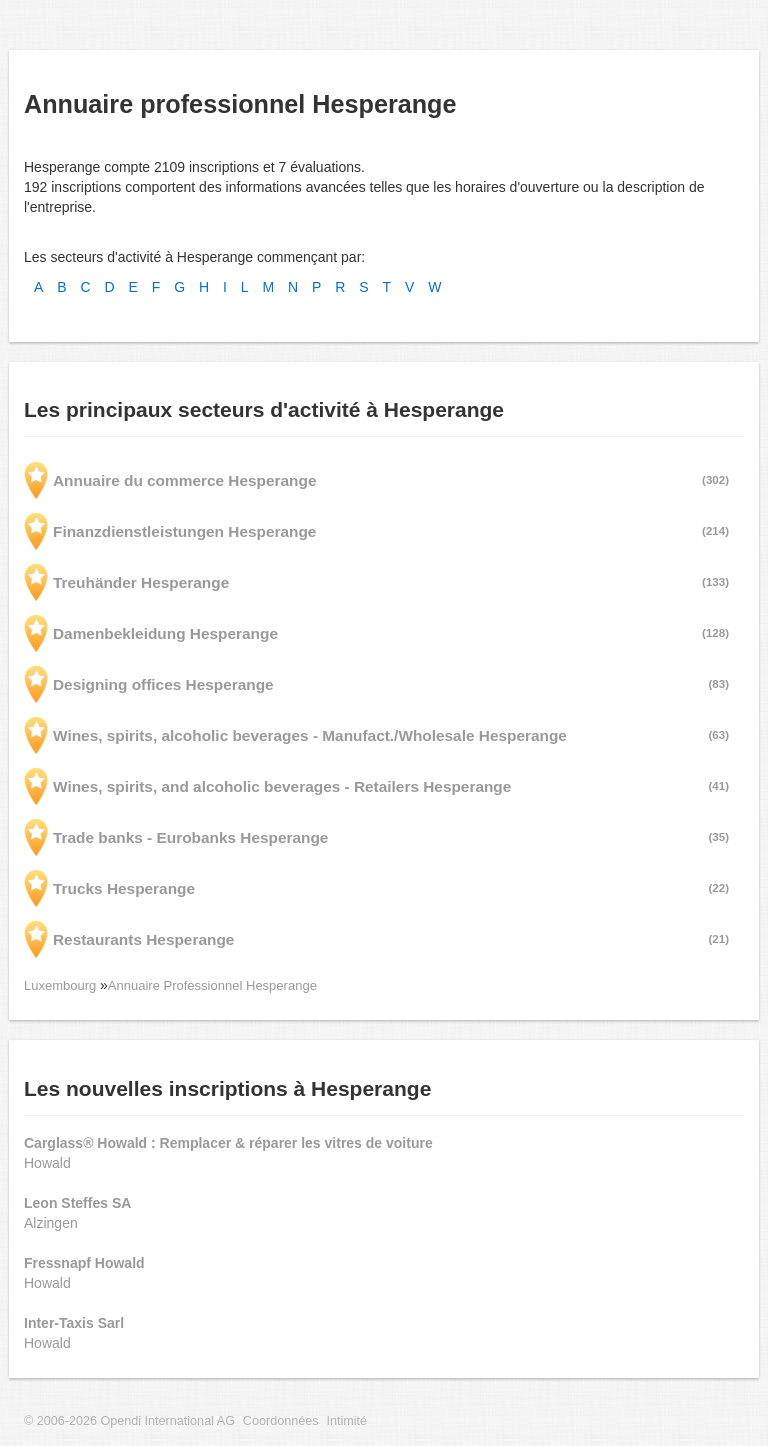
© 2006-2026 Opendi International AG (129, 1421)
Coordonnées (281, 1421)
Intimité (346, 1421)
